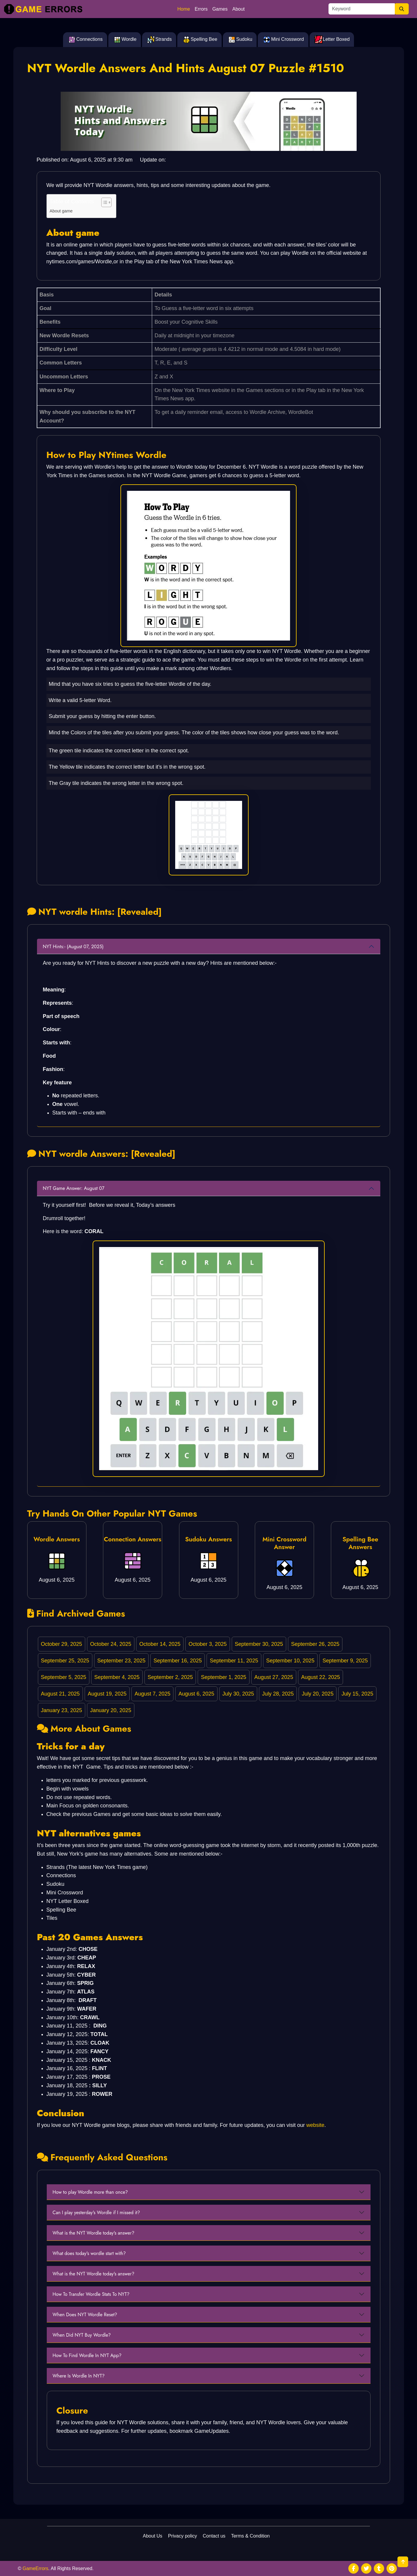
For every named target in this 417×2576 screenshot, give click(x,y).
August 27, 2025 (273, 1677)
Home (183, 9)
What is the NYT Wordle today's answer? (93, 2233)
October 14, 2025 (160, 1644)
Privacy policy (182, 2535)
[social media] (353, 2568)
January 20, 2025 (110, 1710)
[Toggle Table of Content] (103, 202)
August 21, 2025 (60, 1694)
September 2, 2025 (170, 1677)
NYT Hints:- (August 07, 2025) (73, 946)
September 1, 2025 (223, 1677)
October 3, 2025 (208, 1644)
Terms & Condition (250, 2535)
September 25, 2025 (65, 1661)
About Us (152, 2535)
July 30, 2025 (238, 1694)
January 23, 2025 (61, 1710)
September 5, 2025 (63, 1677)
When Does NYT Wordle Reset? (85, 2314)
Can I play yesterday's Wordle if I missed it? (96, 2212)
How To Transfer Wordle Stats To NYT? (91, 2294)
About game (61, 211)
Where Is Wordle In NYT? (79, 2375)
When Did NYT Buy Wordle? (82, 2335)
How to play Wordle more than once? (90, 2192)
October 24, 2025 (110, 1644)
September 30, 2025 (259, 1644)
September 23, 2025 (121, 1661)
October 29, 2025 (61, 1644)
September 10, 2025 (290, 1661)
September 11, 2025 (234, 1661)
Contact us (214, 2535)
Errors (201, 9)
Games (220, 9)
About (238, 9)
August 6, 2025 (196, 1694)
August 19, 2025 (107, 1694)
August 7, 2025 (152, 1694)
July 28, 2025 (278, 1694)
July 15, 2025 (357, 1694)
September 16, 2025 (178, 1661)
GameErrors (35, 2568)
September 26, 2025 (315, 1644)
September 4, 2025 (116, 1677)
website (315, 2125)
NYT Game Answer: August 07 (73, 1188)
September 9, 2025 (345, 1661)
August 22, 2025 (320, 1677)
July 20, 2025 (318, 1694)
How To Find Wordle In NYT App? (87, 2355)
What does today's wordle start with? (89, 2253)
